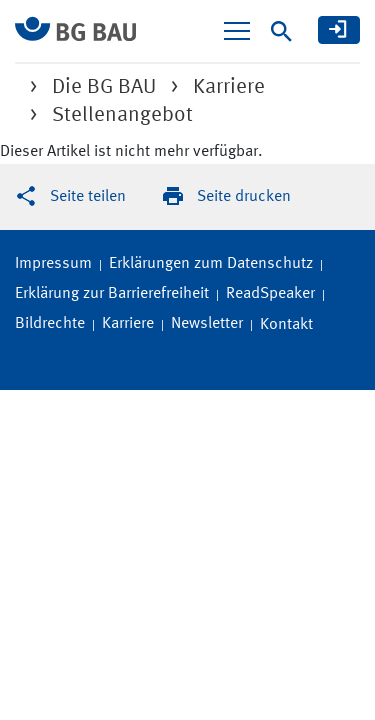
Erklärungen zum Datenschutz (211, 264)
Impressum (53, 264)
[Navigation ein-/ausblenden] (237, 31)
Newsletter (207, 324)
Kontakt (286, 325)
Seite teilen (88, 197)
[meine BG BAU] (339, 30)
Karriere (128, 324)
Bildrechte (50, 324)
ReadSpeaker (270, 294)
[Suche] (281, 31)
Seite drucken (244, 197)
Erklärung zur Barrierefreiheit (112, 294)
